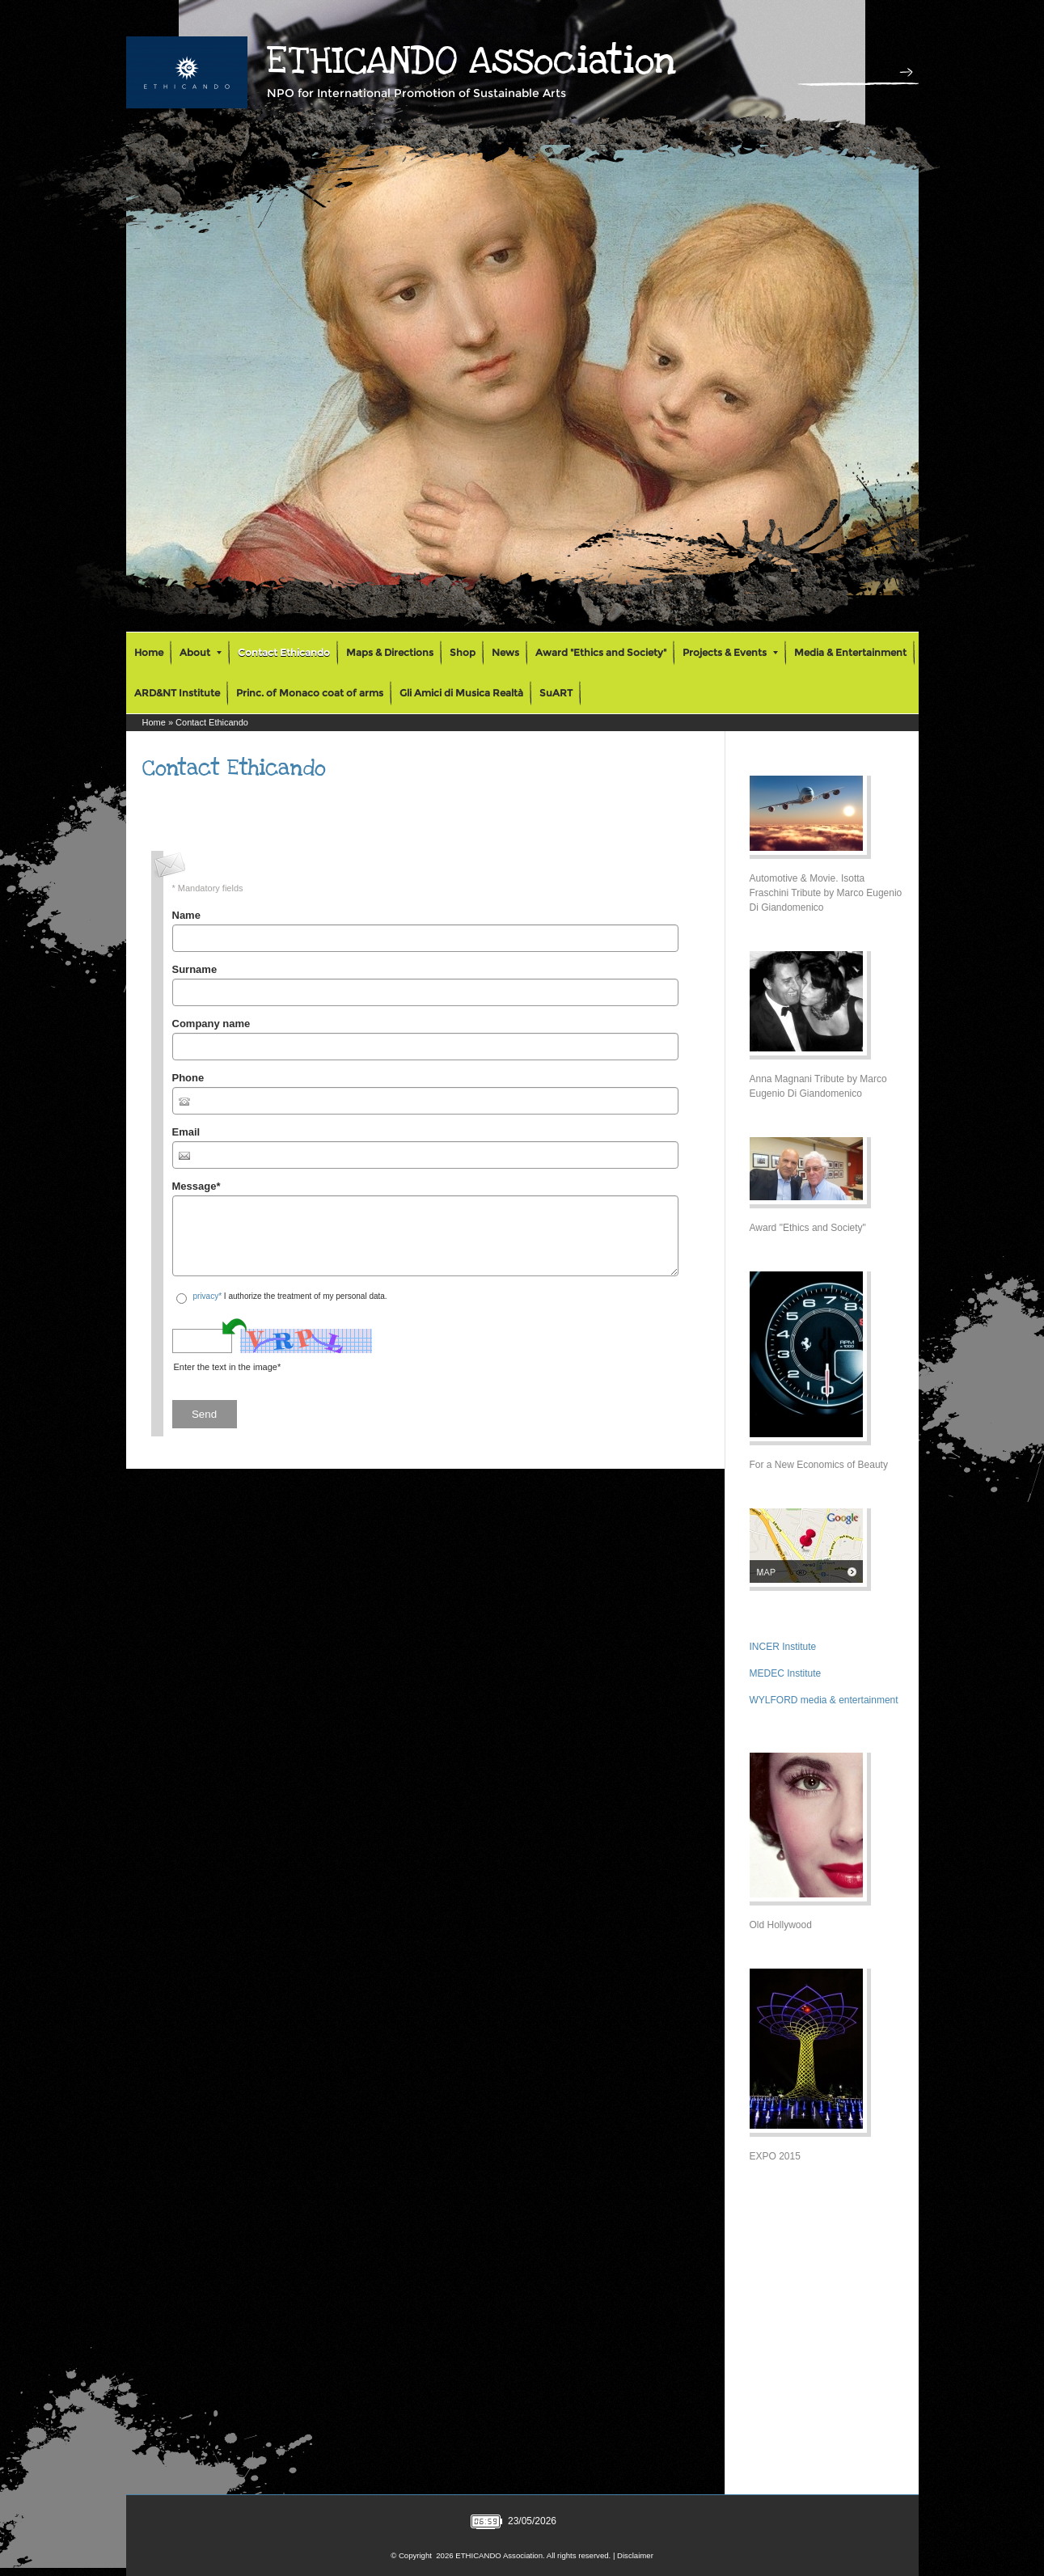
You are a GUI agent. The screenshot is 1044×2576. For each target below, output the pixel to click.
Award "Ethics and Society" (600, 652)
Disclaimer (635, 2555)
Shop (463, 652)
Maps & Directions (389, 652)
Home (148, 652)
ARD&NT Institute (177, 693)
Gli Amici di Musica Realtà (461, 693)
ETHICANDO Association (471, 61)
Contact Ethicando (284, 652)
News (505, 652)
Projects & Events (730, 652)
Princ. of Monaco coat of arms (309, 693)
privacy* (207, 1296)
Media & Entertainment (850, 652)
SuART (556, 693)
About (201, 652)
